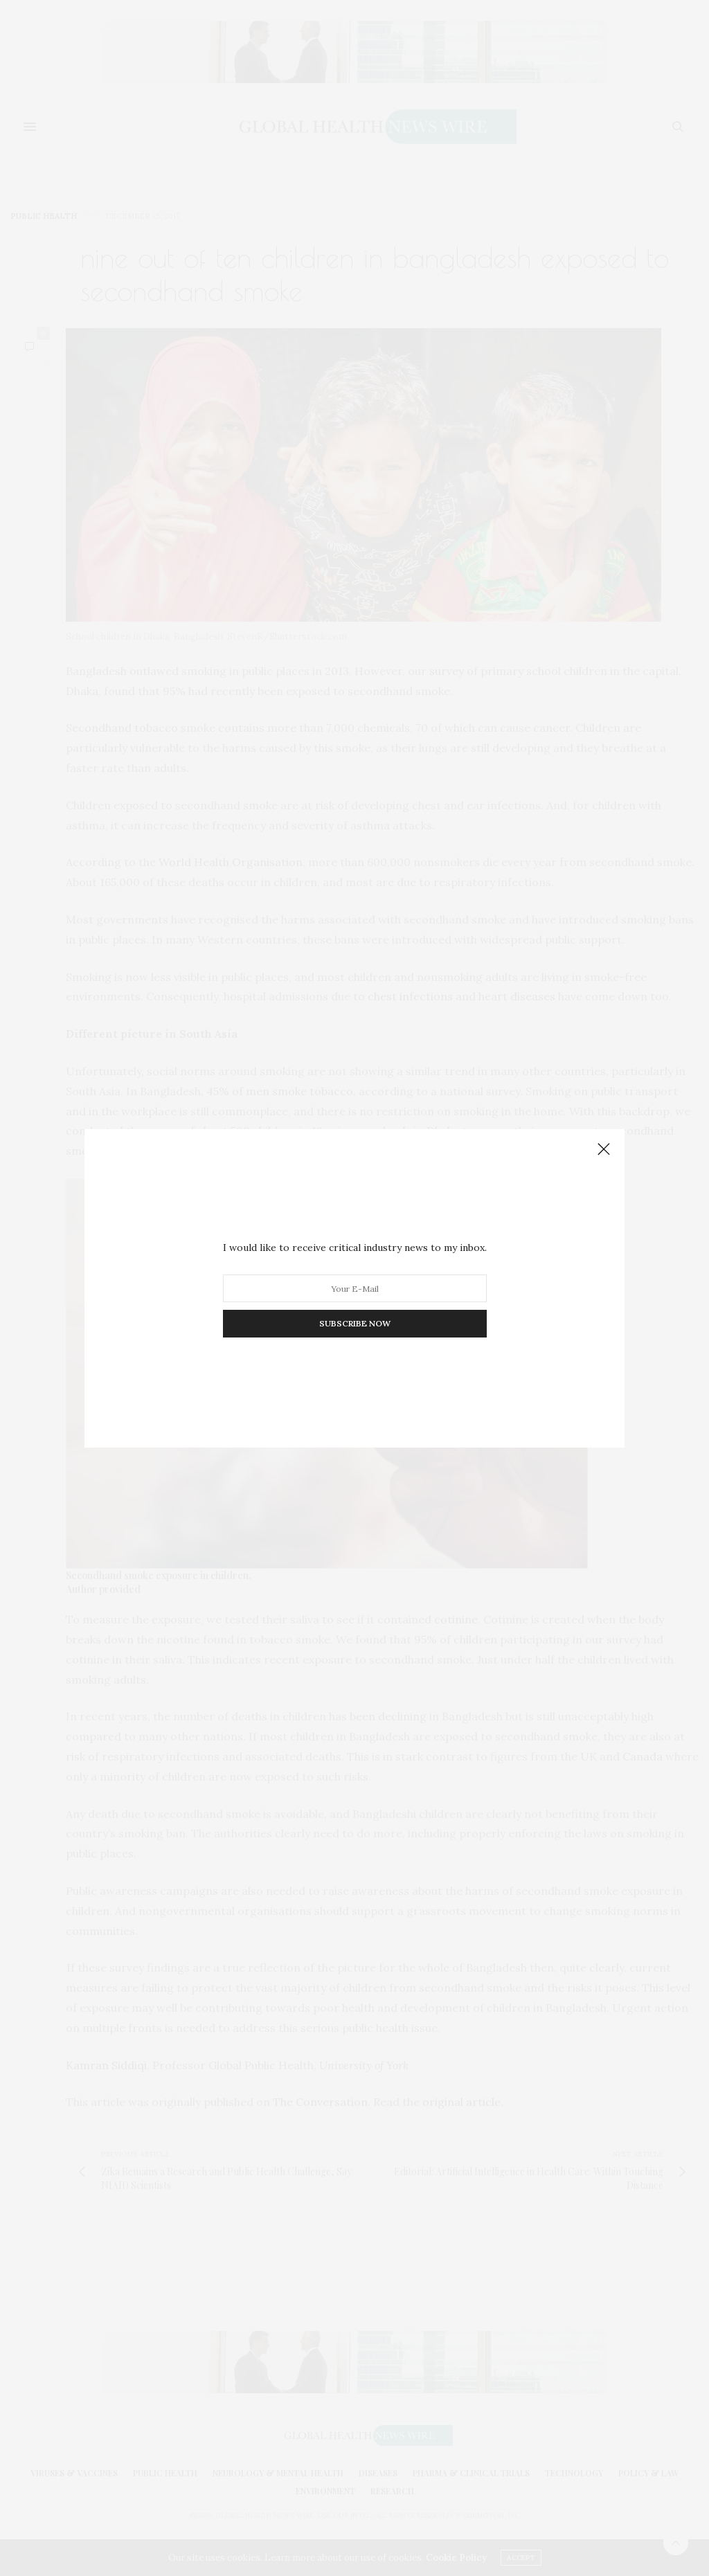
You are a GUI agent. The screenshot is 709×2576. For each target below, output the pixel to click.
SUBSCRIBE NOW (355, 1323)
